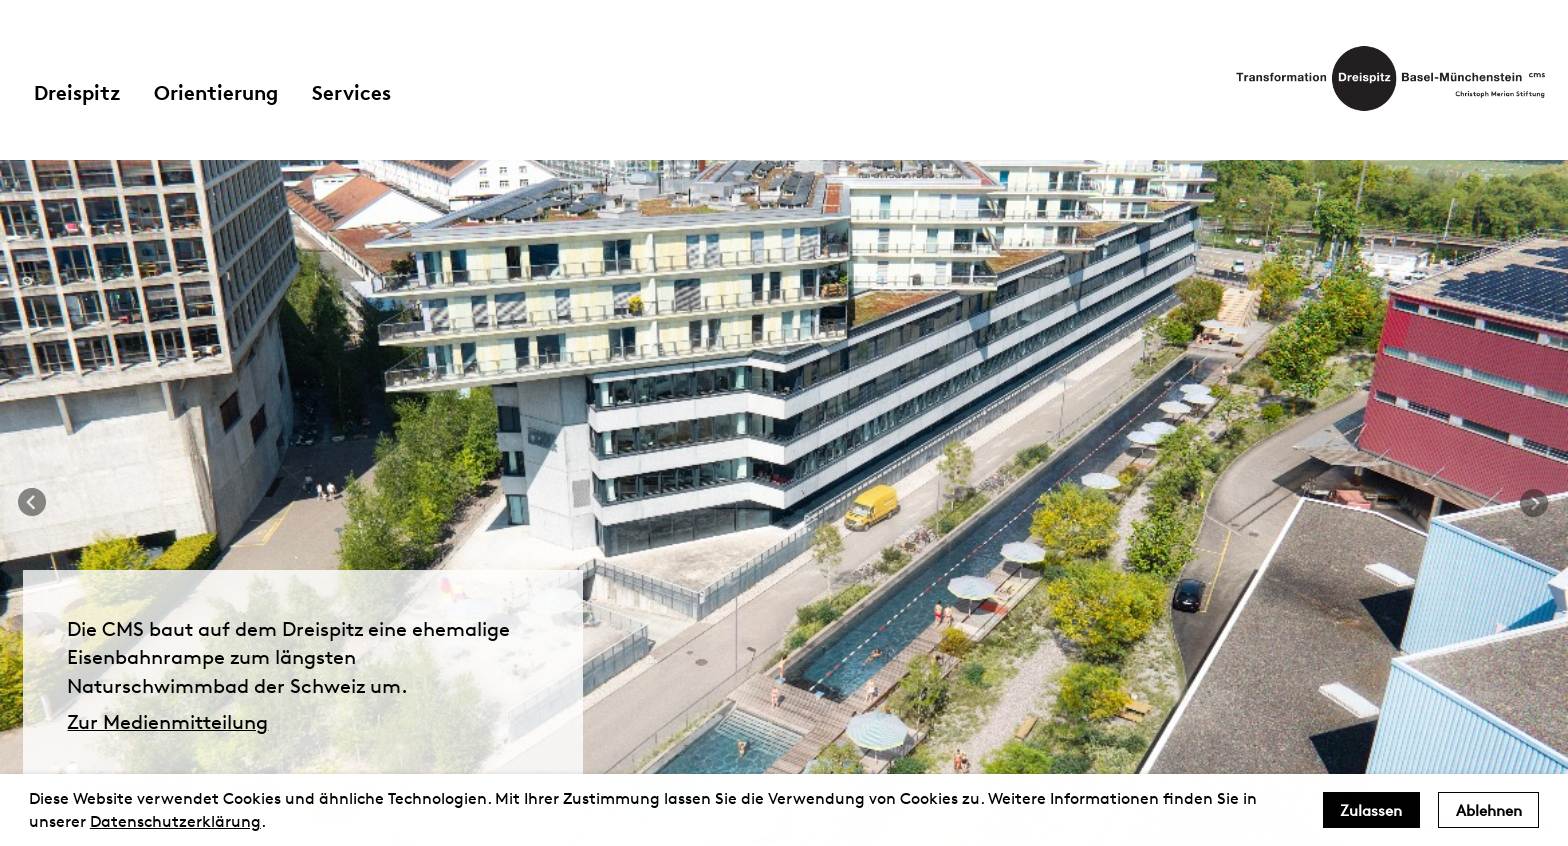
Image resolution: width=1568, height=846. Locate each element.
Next (1535, 503)
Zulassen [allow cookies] (1371, 810)
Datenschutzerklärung (175, 821)
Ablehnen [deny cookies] (1489, 810)
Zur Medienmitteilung (167, 722)
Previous (33, 503)
